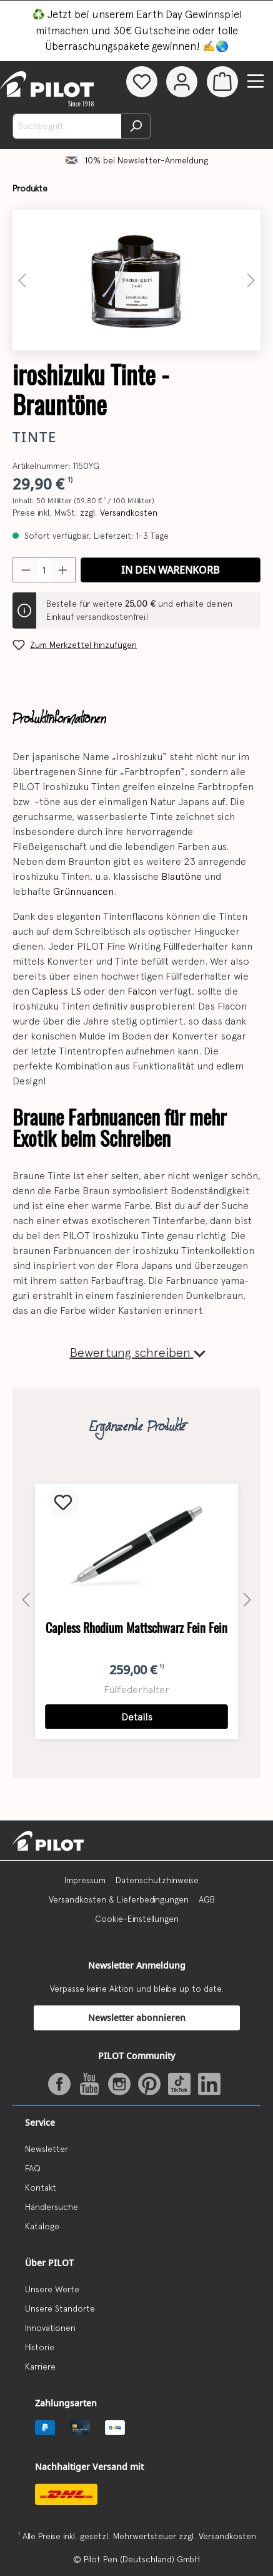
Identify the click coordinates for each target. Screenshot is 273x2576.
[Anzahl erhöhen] (63, 569)
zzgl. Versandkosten (118, 513)
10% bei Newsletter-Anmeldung (146, 160)
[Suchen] (136, 126)
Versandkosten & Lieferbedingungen (119, 1899)
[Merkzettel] (140, 81)
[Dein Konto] (181, 81)
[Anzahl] (44, 569)
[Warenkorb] (222, 81)
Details (136, 1716)
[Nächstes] (251, 280)
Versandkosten (227, 2536)
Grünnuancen (83, 891)
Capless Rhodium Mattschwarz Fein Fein (136, 1627)
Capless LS (56, 990)
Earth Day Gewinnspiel (189, 14)
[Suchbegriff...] (67, 126)
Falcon (142, 990)
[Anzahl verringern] (25, 569)
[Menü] (255, 81)
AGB (207, 1899)
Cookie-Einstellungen (137, 1919)
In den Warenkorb (170, 570)
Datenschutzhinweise (157, 1880)
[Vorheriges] (21, 280)
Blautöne (181, 876)
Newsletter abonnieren (137, 2018)
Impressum (85, 1880)
